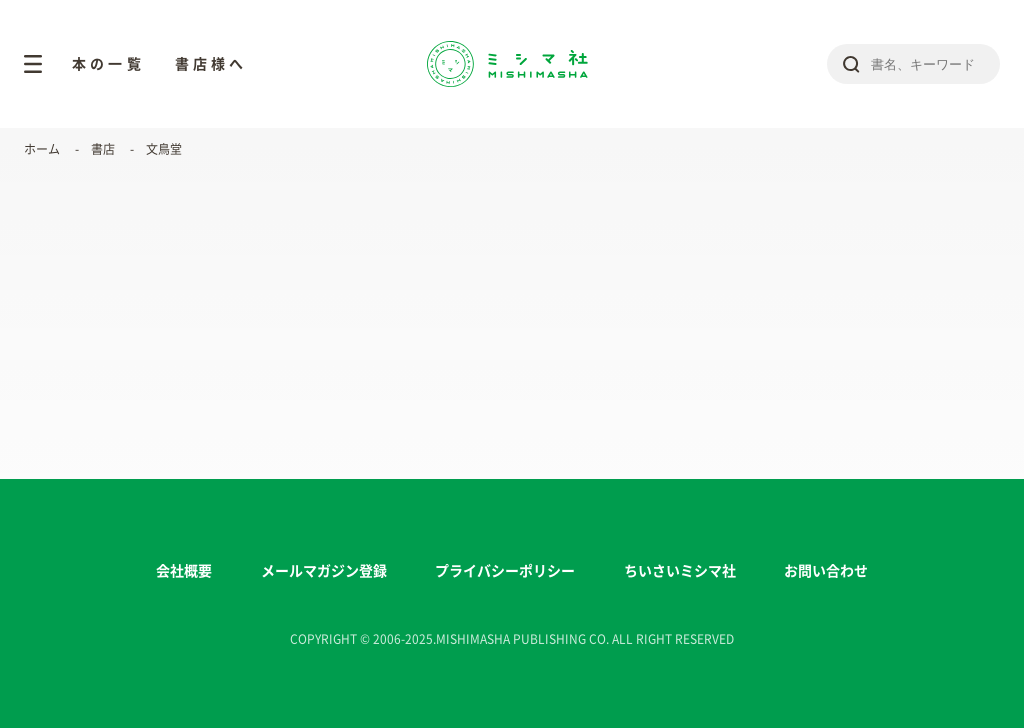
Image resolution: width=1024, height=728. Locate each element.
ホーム (42, 149)
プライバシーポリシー (505, 571)
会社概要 (184, 571)
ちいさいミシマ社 (680, 571)
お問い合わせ (826, 571)
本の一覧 (108, 64)
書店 (103, 149)
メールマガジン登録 (324, 571)
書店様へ (211, 64)
